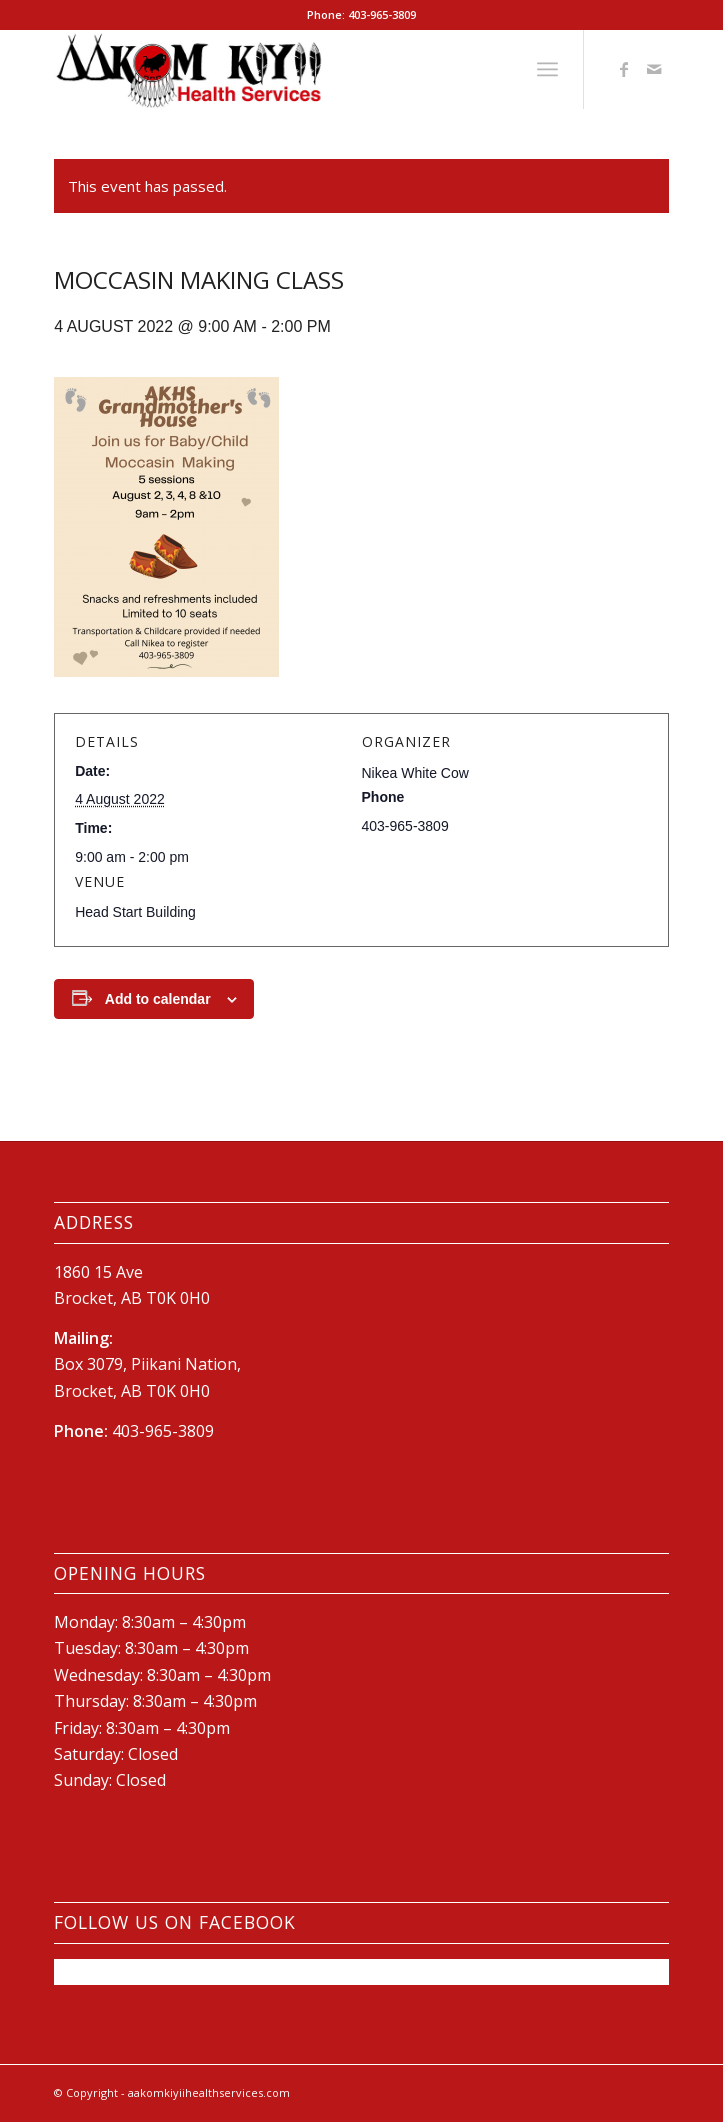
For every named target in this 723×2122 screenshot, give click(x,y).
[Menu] (547, 69)
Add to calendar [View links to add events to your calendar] (158, 999)
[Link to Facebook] (624, 69)
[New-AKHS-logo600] (300, 69)
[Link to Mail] (654, 69)
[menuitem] (547, 69)
